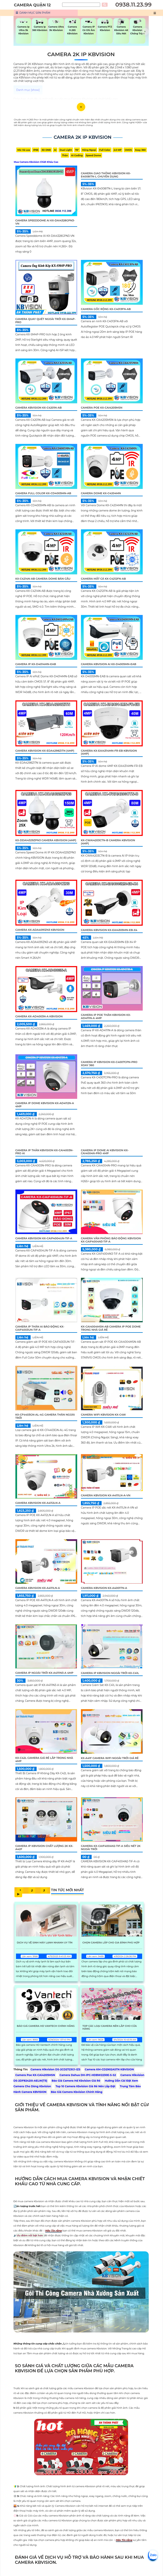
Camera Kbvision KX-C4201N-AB (38, 407)
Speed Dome (93, 155)
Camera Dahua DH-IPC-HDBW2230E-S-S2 (88, 2075)
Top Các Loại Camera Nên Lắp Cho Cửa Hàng (109, 2027)
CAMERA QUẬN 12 (32, 5)
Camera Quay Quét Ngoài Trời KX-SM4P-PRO (45, 320)
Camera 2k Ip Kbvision (81, 54)
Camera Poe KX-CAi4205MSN (101, 407)
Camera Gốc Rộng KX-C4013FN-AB (106, 309)
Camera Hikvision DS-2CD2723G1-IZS (55, 2069)
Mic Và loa (23, 150)
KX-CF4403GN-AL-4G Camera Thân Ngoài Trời (45, 1416)
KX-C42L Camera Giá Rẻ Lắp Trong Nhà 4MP (44, 1759)
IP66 (35, 150)
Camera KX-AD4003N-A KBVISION (39, 1016)
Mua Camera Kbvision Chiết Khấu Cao (36, 162)
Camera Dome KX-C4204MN (101, 493)
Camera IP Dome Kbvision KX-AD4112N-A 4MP (44, 1104)
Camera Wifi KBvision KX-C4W (103, 1414)
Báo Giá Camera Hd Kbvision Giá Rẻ (76, 2080)
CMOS (128, 150)
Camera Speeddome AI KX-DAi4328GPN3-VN (45, 222)
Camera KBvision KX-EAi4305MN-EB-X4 (109, 930)
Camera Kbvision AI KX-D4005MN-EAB (108, 664)
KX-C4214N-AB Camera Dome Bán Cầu (42, 578)
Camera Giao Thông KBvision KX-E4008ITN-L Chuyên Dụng (106, 175)
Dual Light (66, 150)
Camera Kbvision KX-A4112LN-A (37, 1503)
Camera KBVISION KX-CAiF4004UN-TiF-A (43, 1238)
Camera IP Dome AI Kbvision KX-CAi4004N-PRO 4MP (105, 1152)
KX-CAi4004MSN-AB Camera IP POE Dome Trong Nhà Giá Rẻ (111, 1328)
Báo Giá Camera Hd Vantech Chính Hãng (46, 2026)
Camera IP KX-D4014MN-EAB (35, 664)
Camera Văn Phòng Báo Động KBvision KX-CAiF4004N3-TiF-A (111, 1240)
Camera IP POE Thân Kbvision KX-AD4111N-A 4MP (106, 1016)
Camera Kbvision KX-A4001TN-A (104, 1588)
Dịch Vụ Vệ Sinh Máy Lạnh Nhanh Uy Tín (44, 1942)
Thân (65, 155)
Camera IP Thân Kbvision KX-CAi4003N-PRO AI (44, 1152)
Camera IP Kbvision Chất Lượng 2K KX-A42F (44, 1847)
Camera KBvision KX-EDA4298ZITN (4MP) (44, 750)
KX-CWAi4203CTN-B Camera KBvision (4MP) (108, 842)
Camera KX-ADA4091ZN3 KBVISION (39, 930)
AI (55, 150)
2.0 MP (117, 150)
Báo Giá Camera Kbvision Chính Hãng (76, 2092)
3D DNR (46, 150)
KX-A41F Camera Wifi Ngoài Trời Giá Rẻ (110, 1758)
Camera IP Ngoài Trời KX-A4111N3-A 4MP (44, 1673)
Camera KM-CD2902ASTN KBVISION (109, 2069)
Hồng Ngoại (89, 150)
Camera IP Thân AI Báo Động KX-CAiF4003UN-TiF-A (39, 1328)
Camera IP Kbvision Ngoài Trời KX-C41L (110, 1673)
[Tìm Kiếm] (81, 5)
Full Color (104, 150)
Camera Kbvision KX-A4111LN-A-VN (106, 1495)
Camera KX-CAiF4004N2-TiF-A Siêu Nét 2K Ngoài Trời (111, 1847)
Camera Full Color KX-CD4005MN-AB (43, 493)
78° (77, 150)
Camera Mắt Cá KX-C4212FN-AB (103, 578)
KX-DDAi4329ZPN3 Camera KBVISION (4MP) (45, 840)
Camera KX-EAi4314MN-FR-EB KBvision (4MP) (109, 752)
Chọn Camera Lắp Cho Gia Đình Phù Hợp (111, 1942)
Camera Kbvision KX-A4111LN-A (37, 1588)
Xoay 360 (140, 150)
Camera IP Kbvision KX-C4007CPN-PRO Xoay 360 (109, 1063)
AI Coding (77, 155)
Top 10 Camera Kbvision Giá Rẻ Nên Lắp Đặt (85, 2086)
